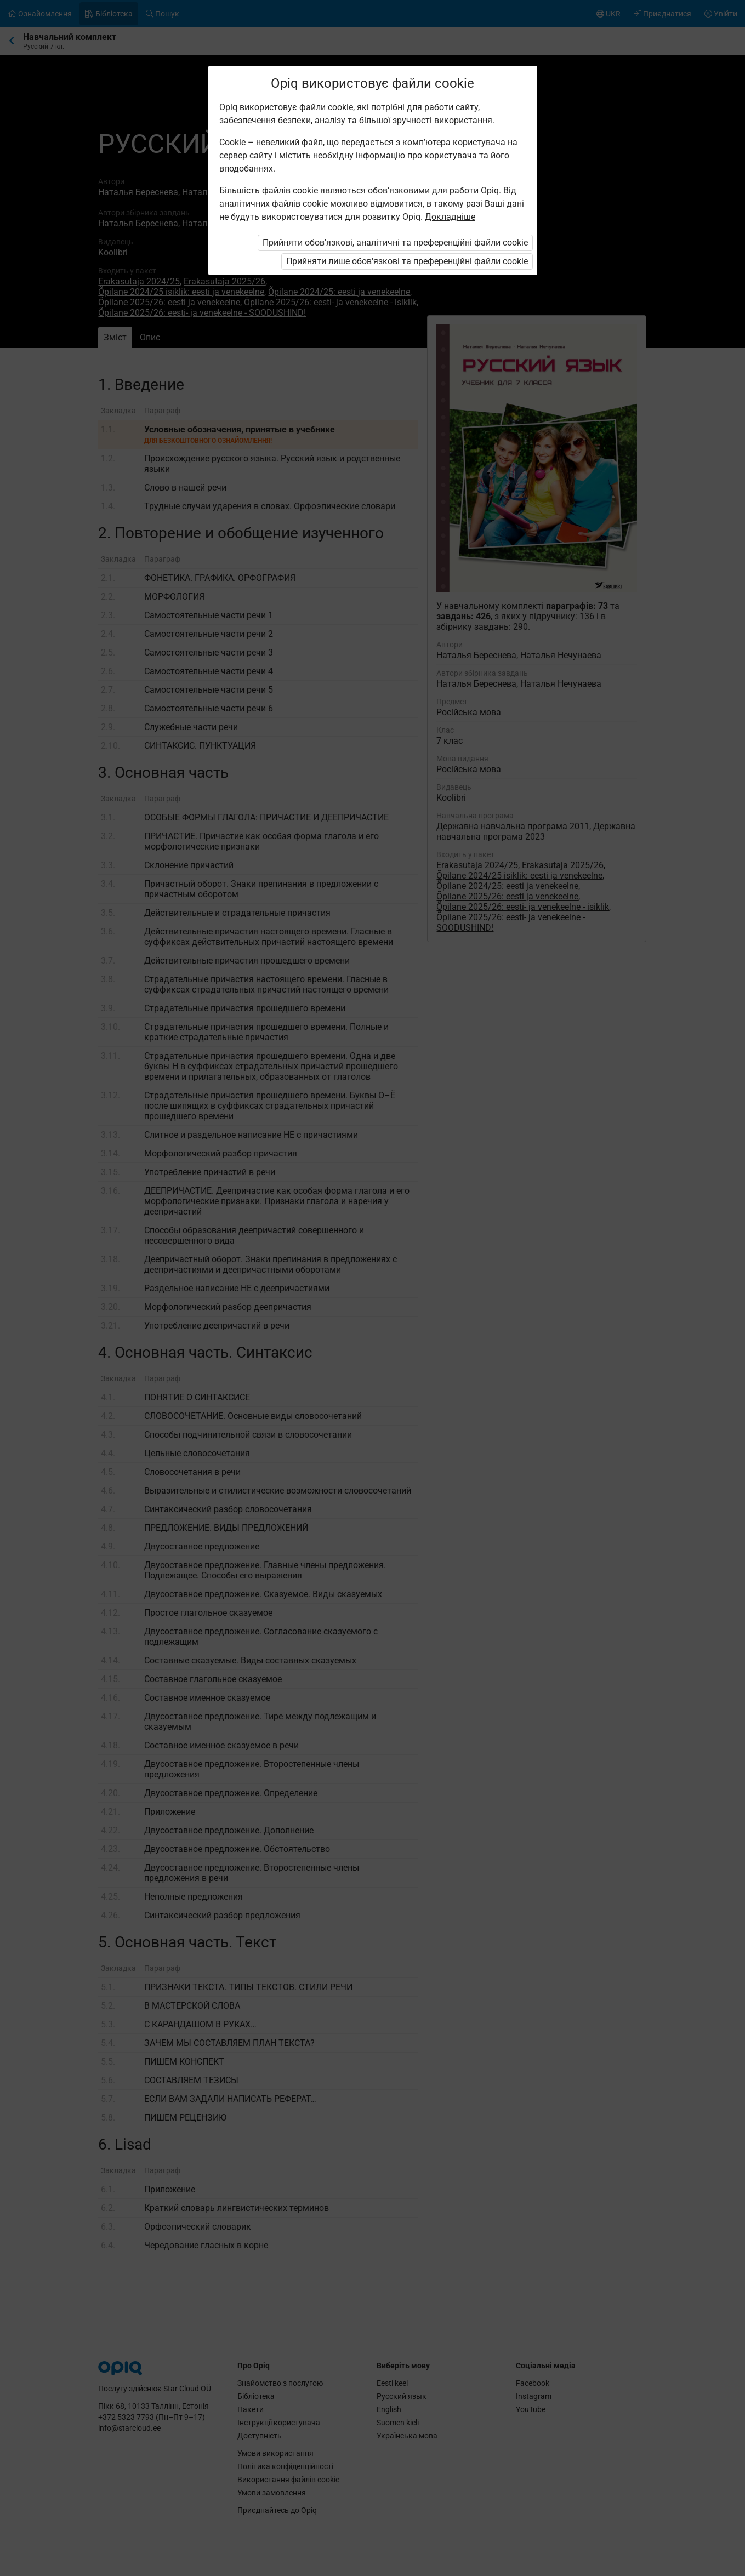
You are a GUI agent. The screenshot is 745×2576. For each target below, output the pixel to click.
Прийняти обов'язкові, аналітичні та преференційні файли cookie (395, 242)
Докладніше (450, 217)
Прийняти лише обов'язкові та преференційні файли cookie (407, 261)
